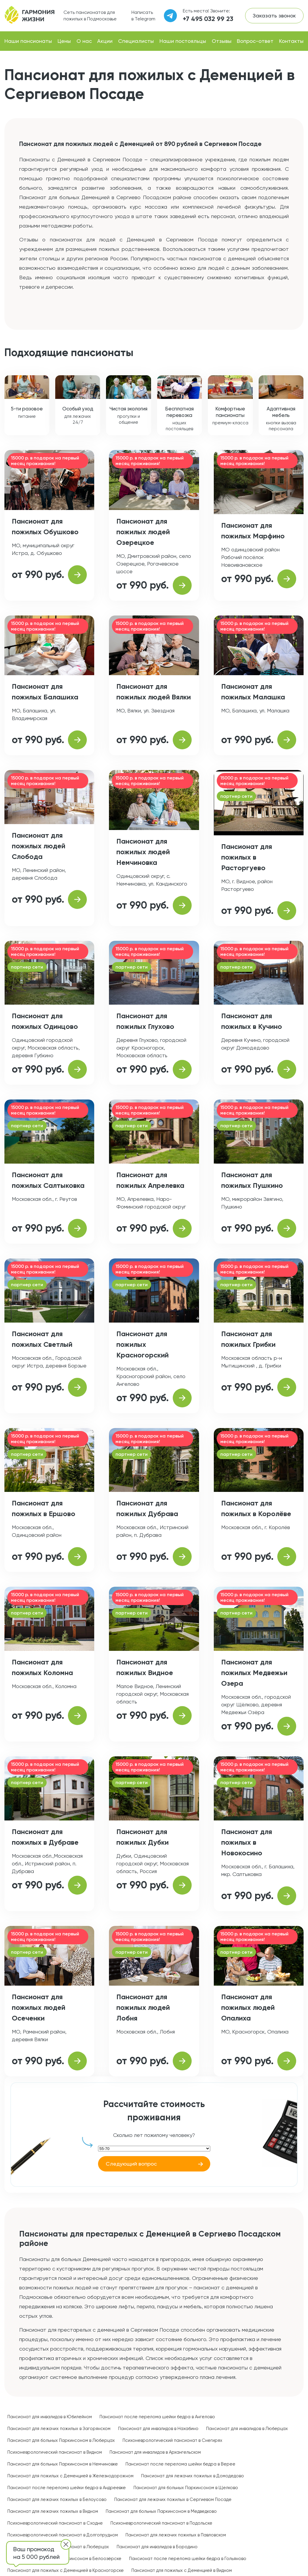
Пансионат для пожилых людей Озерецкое (143, 532)
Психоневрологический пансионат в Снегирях (172, 2440)
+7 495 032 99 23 (208, 19)
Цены (64, 41)
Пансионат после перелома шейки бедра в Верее (180, 2464)
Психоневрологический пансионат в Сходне (55, 2523)
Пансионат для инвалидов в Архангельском (155, 2452)
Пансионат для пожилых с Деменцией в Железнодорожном (70, 2475)
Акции (105, 41)
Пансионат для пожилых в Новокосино (246, 1842)
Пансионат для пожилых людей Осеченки (38, 2007)
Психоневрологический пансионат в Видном (54, 2452)
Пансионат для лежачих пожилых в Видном (52, 2511)
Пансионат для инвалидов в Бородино (157, 2546)
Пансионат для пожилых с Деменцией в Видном (181, 2570)
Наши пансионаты (28, 41)
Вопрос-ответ (255, 41)
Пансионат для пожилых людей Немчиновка (143, 852)
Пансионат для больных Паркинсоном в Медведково (161, 2511)
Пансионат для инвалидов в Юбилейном (49, 2416)
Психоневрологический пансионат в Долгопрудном (62, 2535)
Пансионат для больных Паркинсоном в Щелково (185, 2487)
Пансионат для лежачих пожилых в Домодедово (192, 2475)
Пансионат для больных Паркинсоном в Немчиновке (62, 2464)
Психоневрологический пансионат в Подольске (161, 2523)
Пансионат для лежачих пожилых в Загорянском (58, 2428)
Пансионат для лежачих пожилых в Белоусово (57, 2499)
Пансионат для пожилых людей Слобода (38, 846)
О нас (84, 41)
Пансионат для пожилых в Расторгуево (246, 857)
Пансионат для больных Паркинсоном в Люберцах (61, 2440)
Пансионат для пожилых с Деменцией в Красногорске (65, 2570)
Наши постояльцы (182, 41)
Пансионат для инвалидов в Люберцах (247, 2428)
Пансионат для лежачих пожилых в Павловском (176, 2535)
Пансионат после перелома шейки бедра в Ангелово (157, 2416)
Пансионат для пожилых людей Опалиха (248, 2007)
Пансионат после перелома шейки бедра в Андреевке (66, 2487)
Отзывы (222, 41)
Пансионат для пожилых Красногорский (142, 1344)
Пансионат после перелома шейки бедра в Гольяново (187, 2558)
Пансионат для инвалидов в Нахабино (158, 2428)
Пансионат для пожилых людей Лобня (143, 2007)
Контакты (291, 41)
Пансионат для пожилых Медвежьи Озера (254, 1672)
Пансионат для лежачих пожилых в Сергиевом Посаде (173, 2499)
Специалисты (136, 41)
